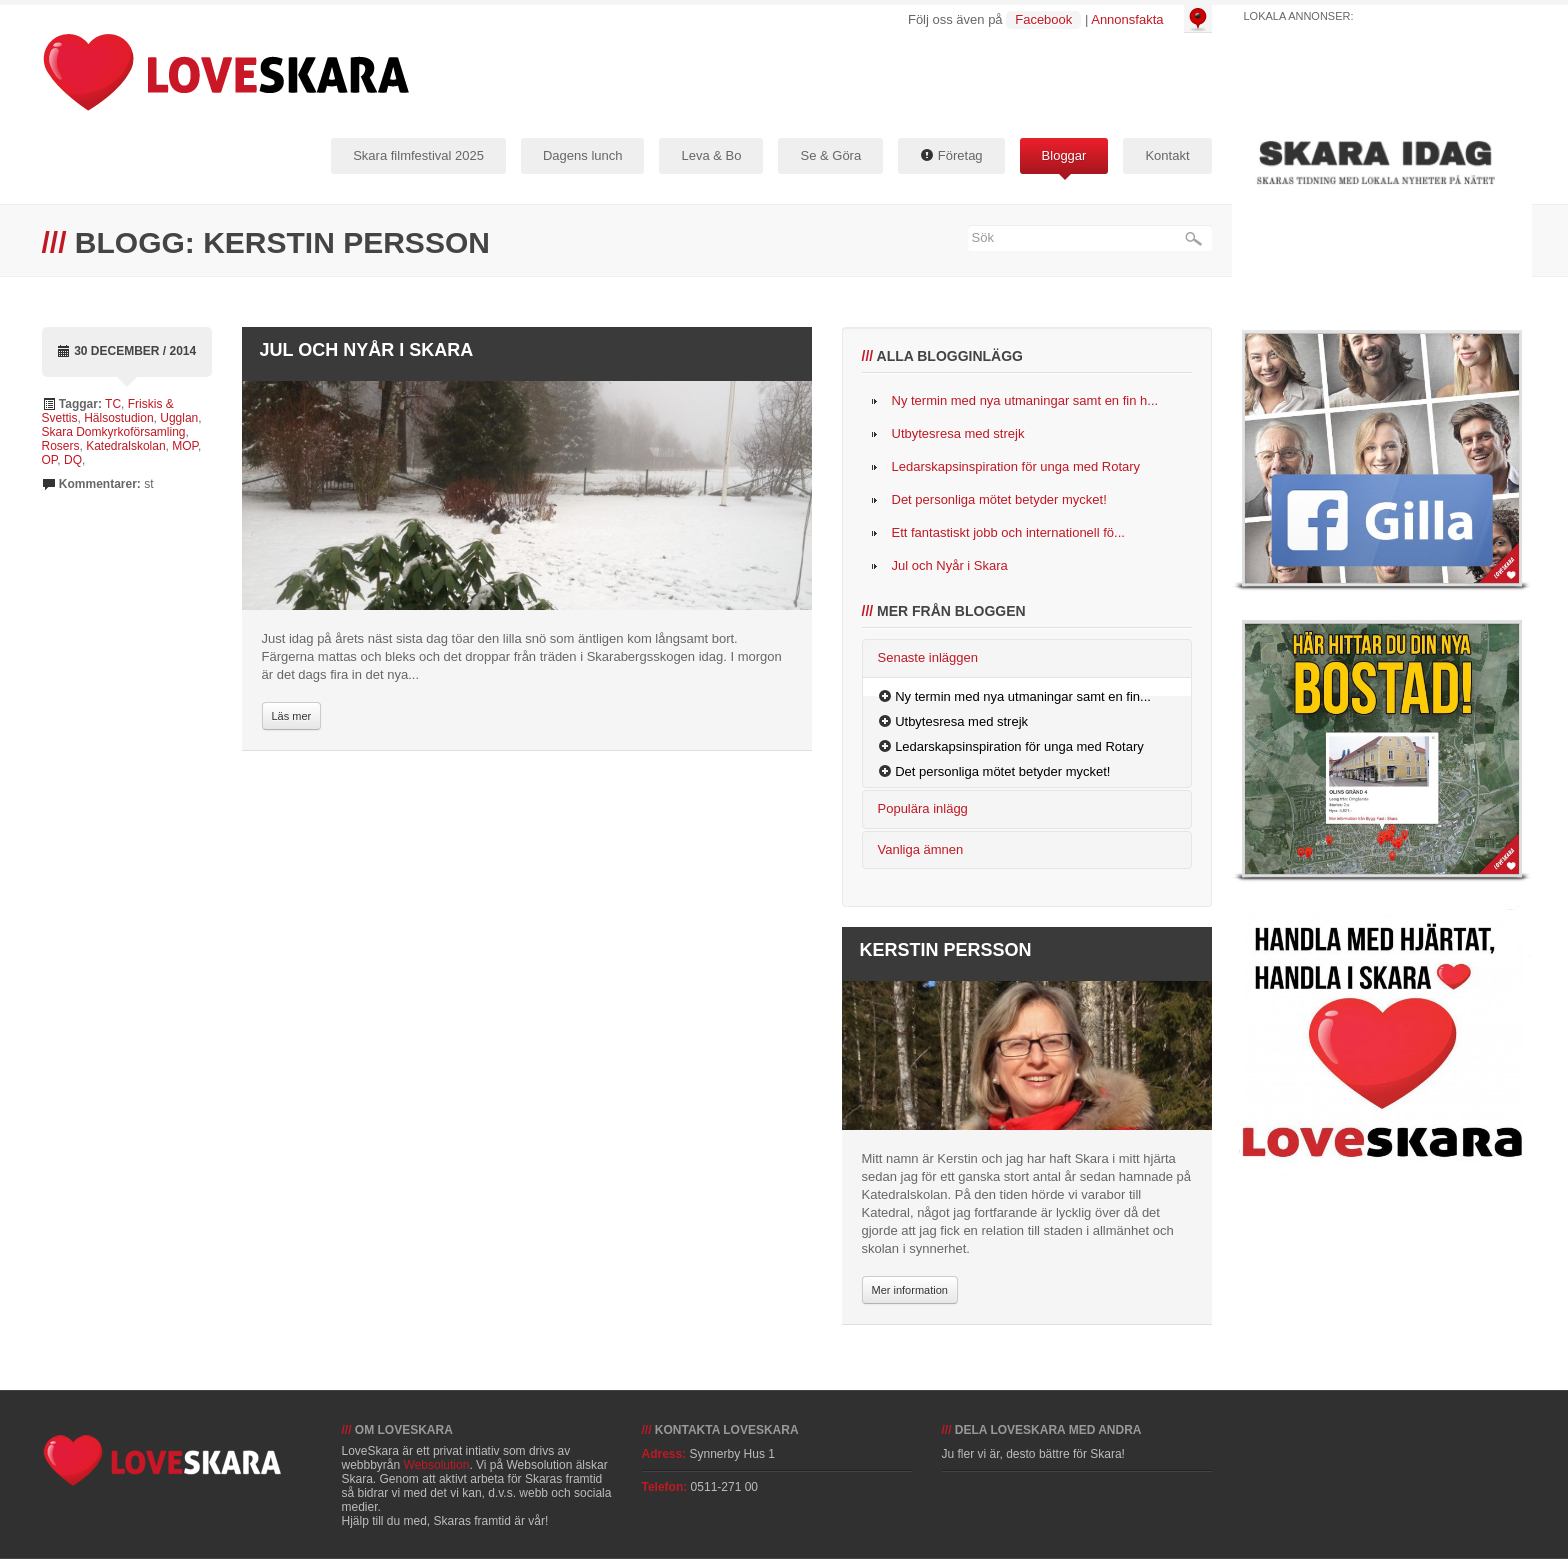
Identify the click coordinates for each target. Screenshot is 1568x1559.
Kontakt (1167, 155)
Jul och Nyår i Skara (367, 350)
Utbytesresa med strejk (958, 433)
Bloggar (1064, 155)
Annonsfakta (1127, 19)
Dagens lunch (583, 155)
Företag (951, 155)
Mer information (910, 1290)
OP (50, 460)
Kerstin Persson (946, 950)
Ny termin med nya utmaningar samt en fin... (1023, 696)
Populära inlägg (923, 808)
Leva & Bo (711, 155)
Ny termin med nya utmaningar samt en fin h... (1025, 400)
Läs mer (292, 716)
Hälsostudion (118, 418)
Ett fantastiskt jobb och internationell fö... (1008, 532)
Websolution (437, 1465)
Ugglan (179, 418)
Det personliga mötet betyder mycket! (999, 499)
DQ (73, 460)
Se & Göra (830, 155)
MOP (185, 446)
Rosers (61, 446)
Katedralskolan (125, 446)
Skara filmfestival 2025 (418, 155)
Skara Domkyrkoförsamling (114, 432)
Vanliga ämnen (921, 849)
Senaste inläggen (928, 657)
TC (113, 404)
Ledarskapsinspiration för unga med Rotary (1016, 466)
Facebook (1043, 19)
